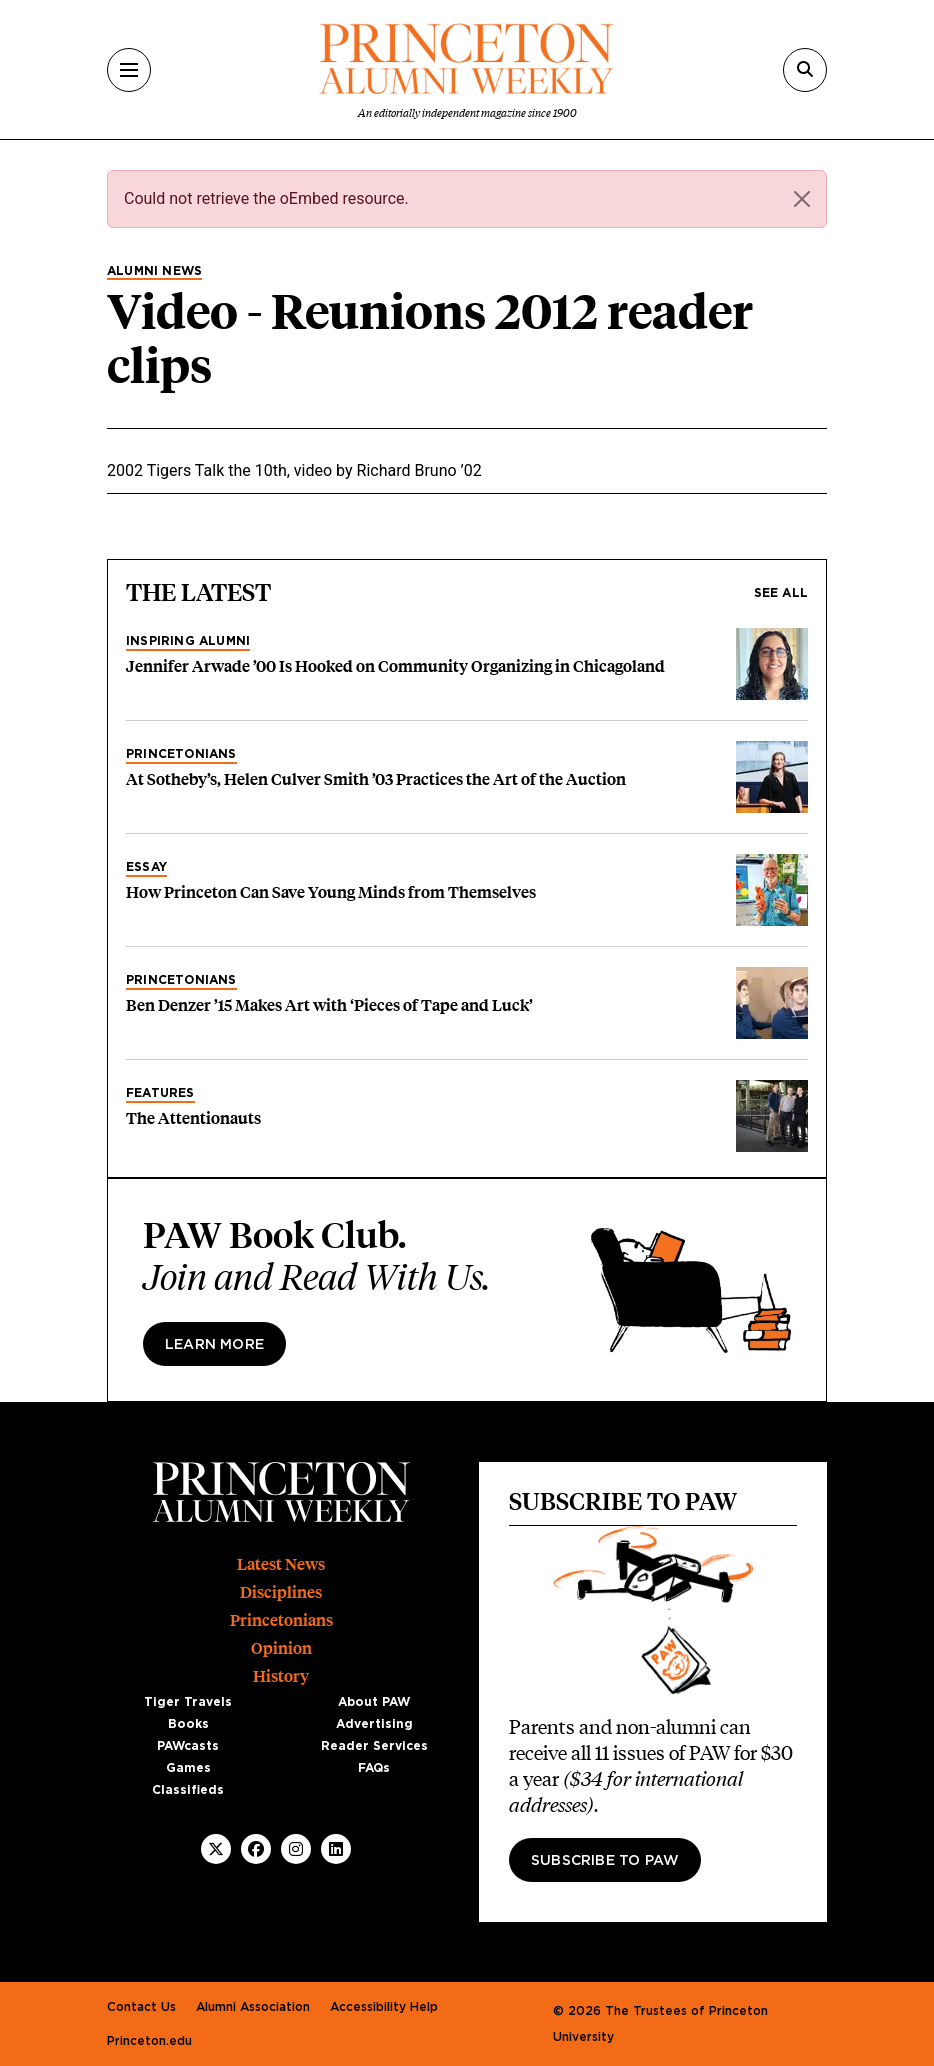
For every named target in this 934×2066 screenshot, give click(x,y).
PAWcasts (188, 1746)
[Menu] (129, 70)
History (281, 1676)
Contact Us (141, 2007)
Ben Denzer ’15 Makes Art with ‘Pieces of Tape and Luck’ (329, 1005)
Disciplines (281, 1592)
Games (188, 1768)
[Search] (805, 70)
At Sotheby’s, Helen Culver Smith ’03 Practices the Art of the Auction (376, 779)
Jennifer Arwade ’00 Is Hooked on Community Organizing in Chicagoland (395, 666)
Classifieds (188, 1790)
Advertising (374, 1724)
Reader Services (374, 1746)
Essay (146, 867)
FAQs (374, 1768)
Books (188, 1724)
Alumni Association (253, 2007)
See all (781, 593)
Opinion (281, 1648)
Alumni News (154, 271)
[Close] (802, 199)
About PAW (374, 1702)
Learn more (214, 1345)
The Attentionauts (193, 1118)
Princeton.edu (149, 2041)
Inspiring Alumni (188, 641)
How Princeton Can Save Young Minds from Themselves (331, 892)
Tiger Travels (188, 1702)
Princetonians (181, 754)
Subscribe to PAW (605, 1861)
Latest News (281, 1564)
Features (160, 1093)
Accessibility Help (384, 2007)
